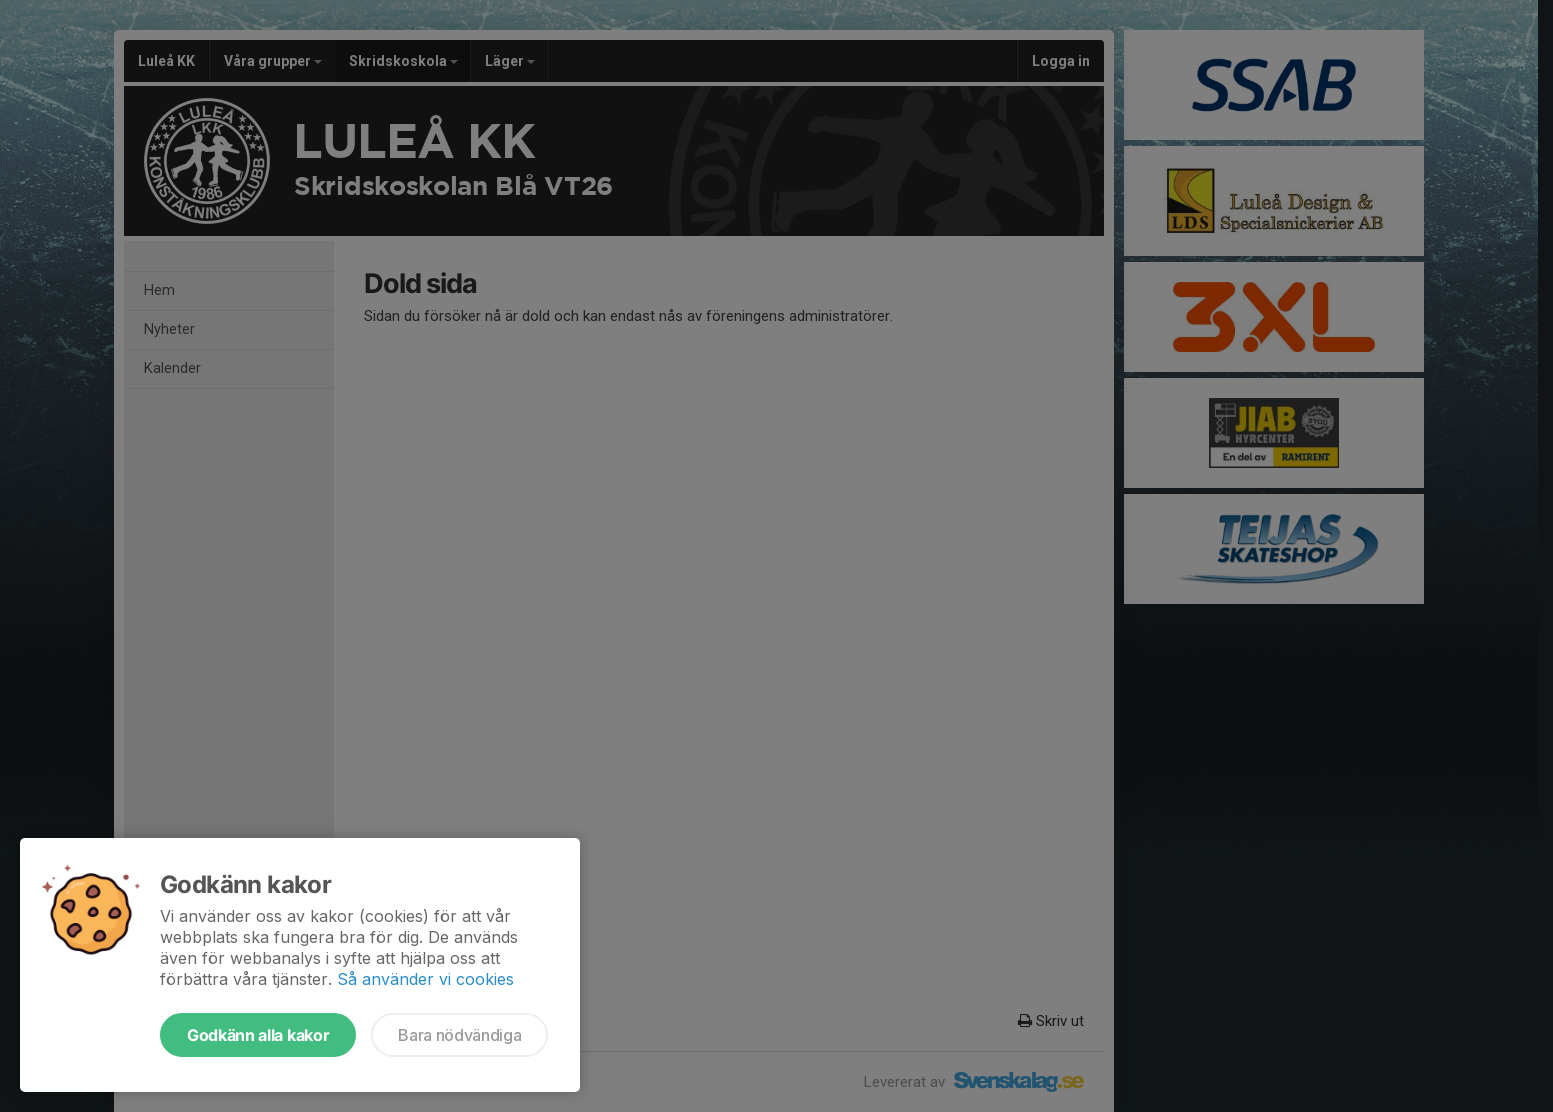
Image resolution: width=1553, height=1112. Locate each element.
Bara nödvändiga (459, 1035)
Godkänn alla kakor (258, 1035)
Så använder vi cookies (425, 979)
